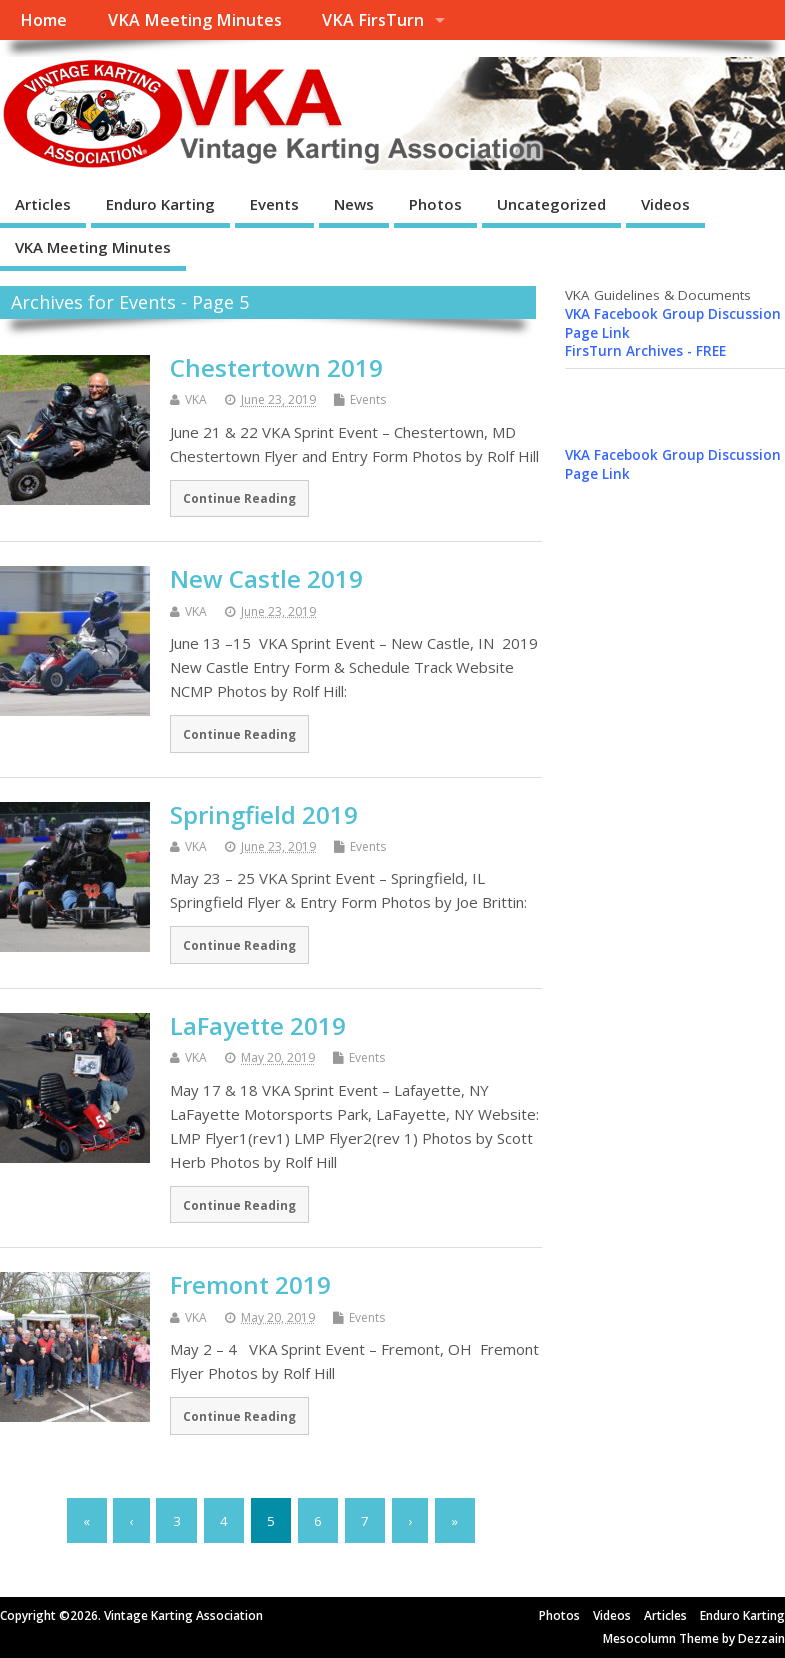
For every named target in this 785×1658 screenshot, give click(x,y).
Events (274, 204)
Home (43, 20)
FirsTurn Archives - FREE (645, 351)
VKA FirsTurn (373, 20)
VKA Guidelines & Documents (658, 295)
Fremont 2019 (250, 1284)
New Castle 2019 (266, 578)
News (354, 204)
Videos (665, 204)
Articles (43, 204)
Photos (435, 204)
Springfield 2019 (264, 814)
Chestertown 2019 (276, 367)
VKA (196, 399)
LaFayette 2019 (258, 1025)
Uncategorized (551, 204)
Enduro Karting (160, 204)
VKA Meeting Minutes (195, 20)
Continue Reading (239, 498)
